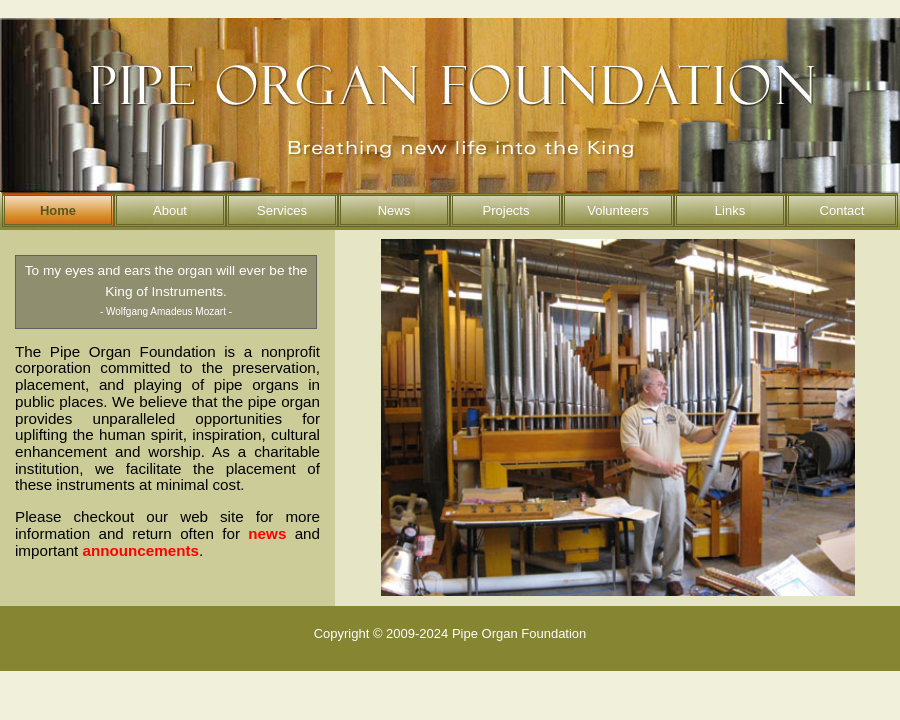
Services (282, 210)
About (170, 210)
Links (730, 210)
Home (58, 210)
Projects (506, 210)
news (267, 533)
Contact (842, 210)
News (394, 210)
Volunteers (617, 210)
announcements (141, 550)
